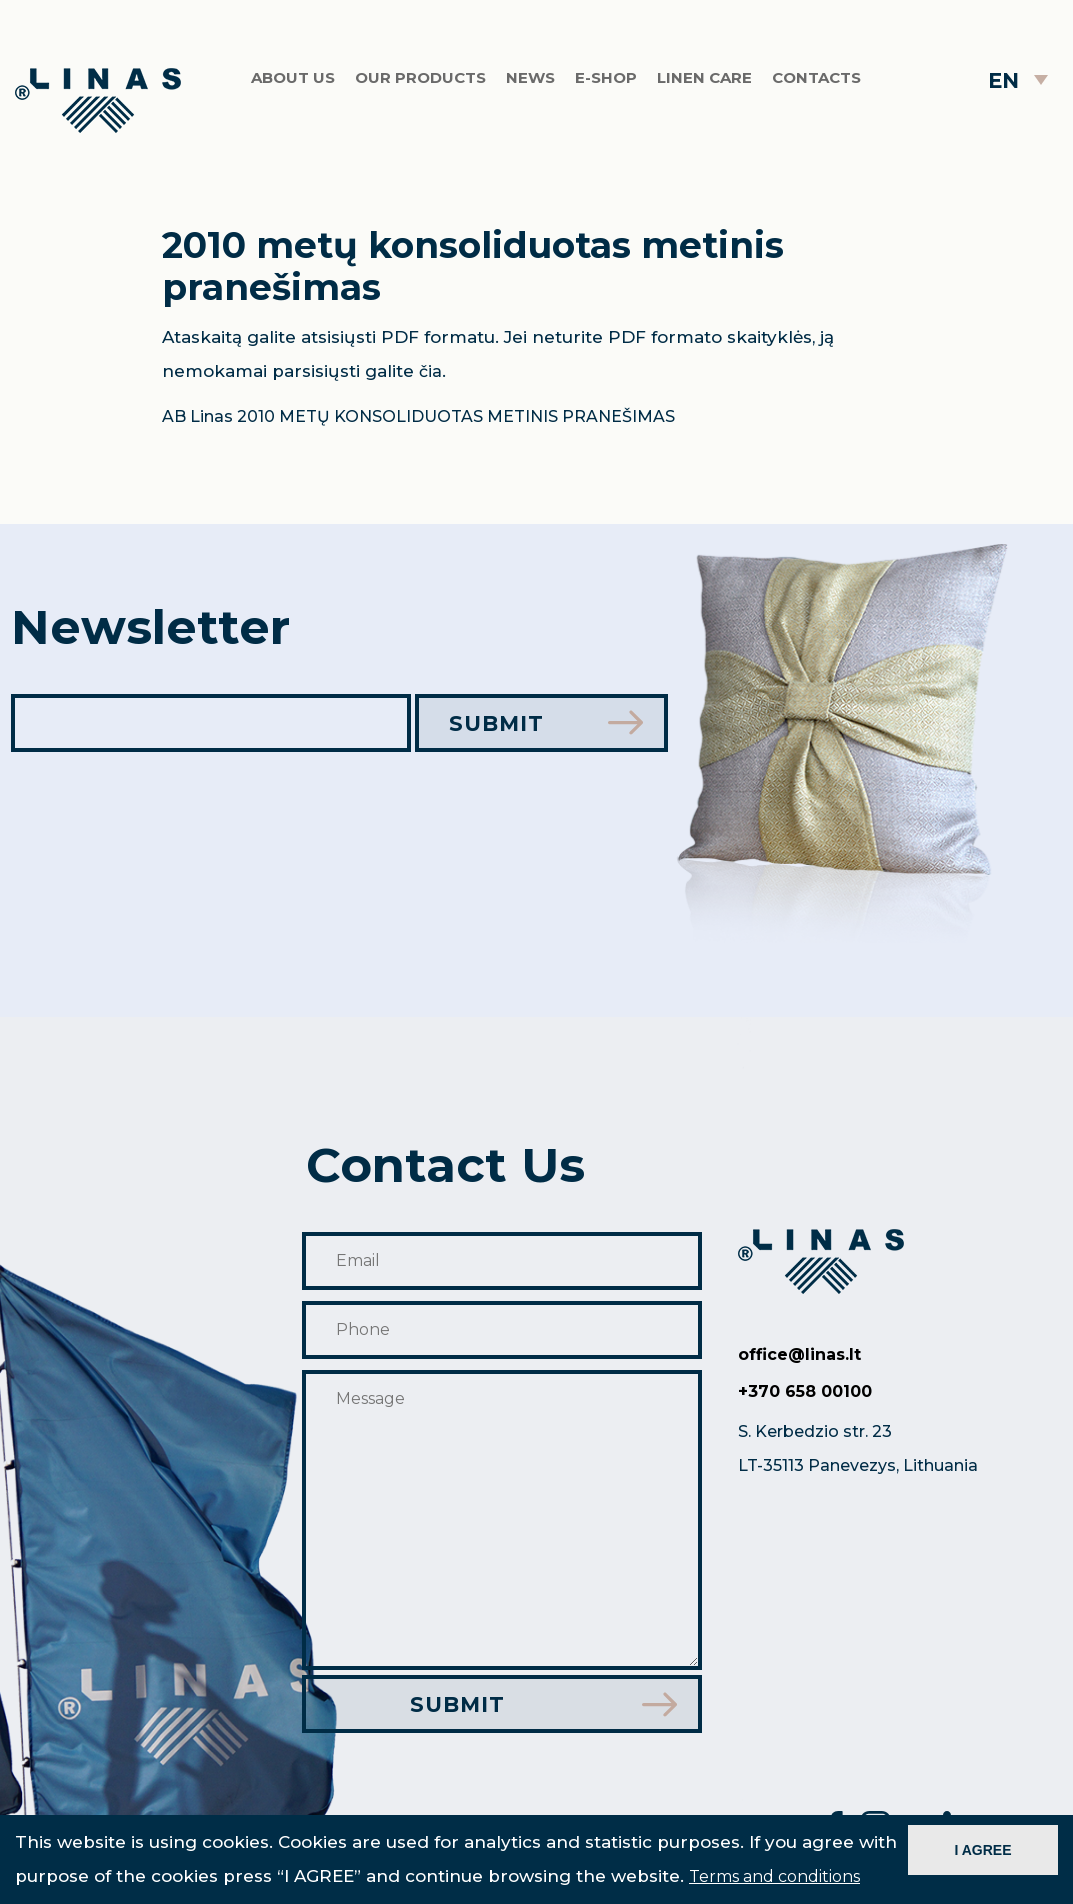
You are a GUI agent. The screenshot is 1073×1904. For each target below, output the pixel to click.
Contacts (816, 84)
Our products (420, 84)
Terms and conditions (774, 1876)
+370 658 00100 (805, 1390)
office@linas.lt (799, 1353)
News (530, 84)
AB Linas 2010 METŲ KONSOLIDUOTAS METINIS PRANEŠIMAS (418, 416)
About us (293, 84)
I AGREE (982, 1850)
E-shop (606, 84)
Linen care (704, 84)
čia (430, 371)
